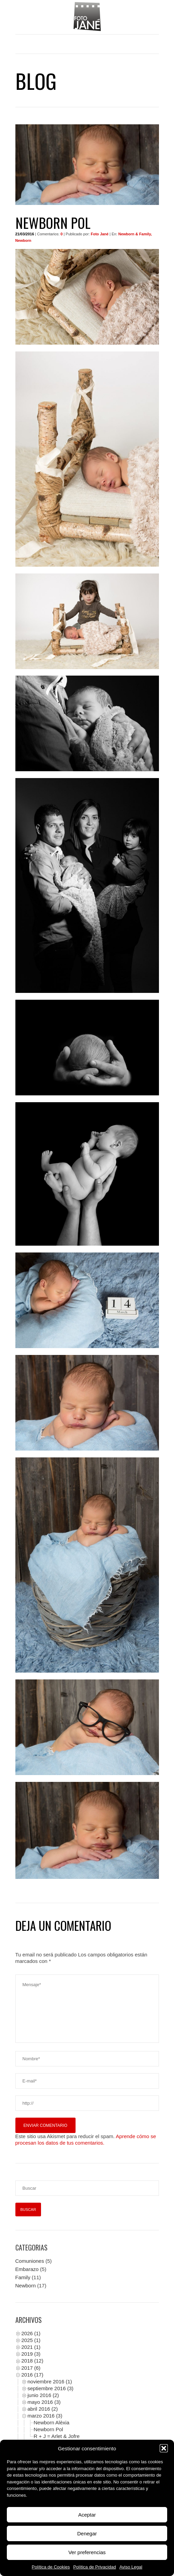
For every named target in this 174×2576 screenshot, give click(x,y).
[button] (163, 2448)
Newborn (25, 2285)
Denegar (87, 2533)
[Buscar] (87, 2188)
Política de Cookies (51, 2567)
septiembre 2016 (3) (50, 2388)
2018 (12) (32, 2361)
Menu (87, 44)
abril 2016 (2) (43, 2409)
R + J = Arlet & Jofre (57, 2436)
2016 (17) (32, 2375)
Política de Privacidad (94, 2567)
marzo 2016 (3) (45, 2416)
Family (22, 2277)
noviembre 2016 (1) (50, 2381)
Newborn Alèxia (51, 2422)
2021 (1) (31, 2347)
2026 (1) (31, 2333)
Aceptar (87, 2515)
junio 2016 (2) (43, 2395)
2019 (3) (31, 2354)
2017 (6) (31, 2368)
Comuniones (29, 2261)
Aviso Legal (130, 2567)
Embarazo (27, 2269)
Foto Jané (100, 234)
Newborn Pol (48, 2429)
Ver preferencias (87, 2552)
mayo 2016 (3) (44, 2402)
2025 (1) (31, 2340)
